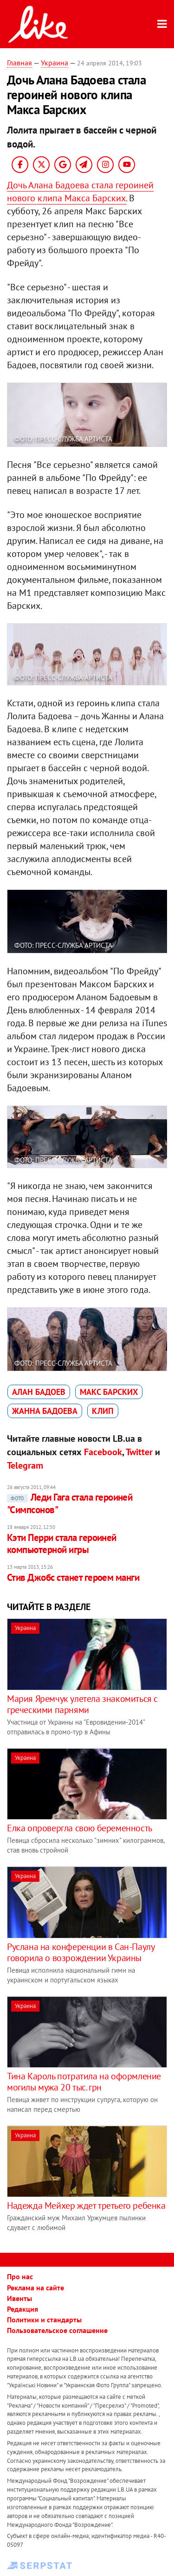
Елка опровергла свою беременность (79, 1828)
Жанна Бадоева (44, 1411)
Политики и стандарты (44, 2319)
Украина (54, 62)
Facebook (103, 1452)
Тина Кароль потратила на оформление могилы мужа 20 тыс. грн (84, 2081)
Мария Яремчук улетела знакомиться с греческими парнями (82, 1704)
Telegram (25, 1465)
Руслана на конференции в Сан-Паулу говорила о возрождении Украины (80, 1952)
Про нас (20, 2276)
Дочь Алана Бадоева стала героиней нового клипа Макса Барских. (80, 191)
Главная (19, 62)
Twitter (139, 1452)
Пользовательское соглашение (57, 2330)
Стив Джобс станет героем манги (73, 1577)
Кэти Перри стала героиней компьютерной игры (61, 1543)
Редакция (22, 2309)
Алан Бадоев (38, 1392)
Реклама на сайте (35, 2287)
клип (103, 1411)
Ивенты (19, 2298)
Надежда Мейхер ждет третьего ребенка (86, 2205)
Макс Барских (109, 1392)
